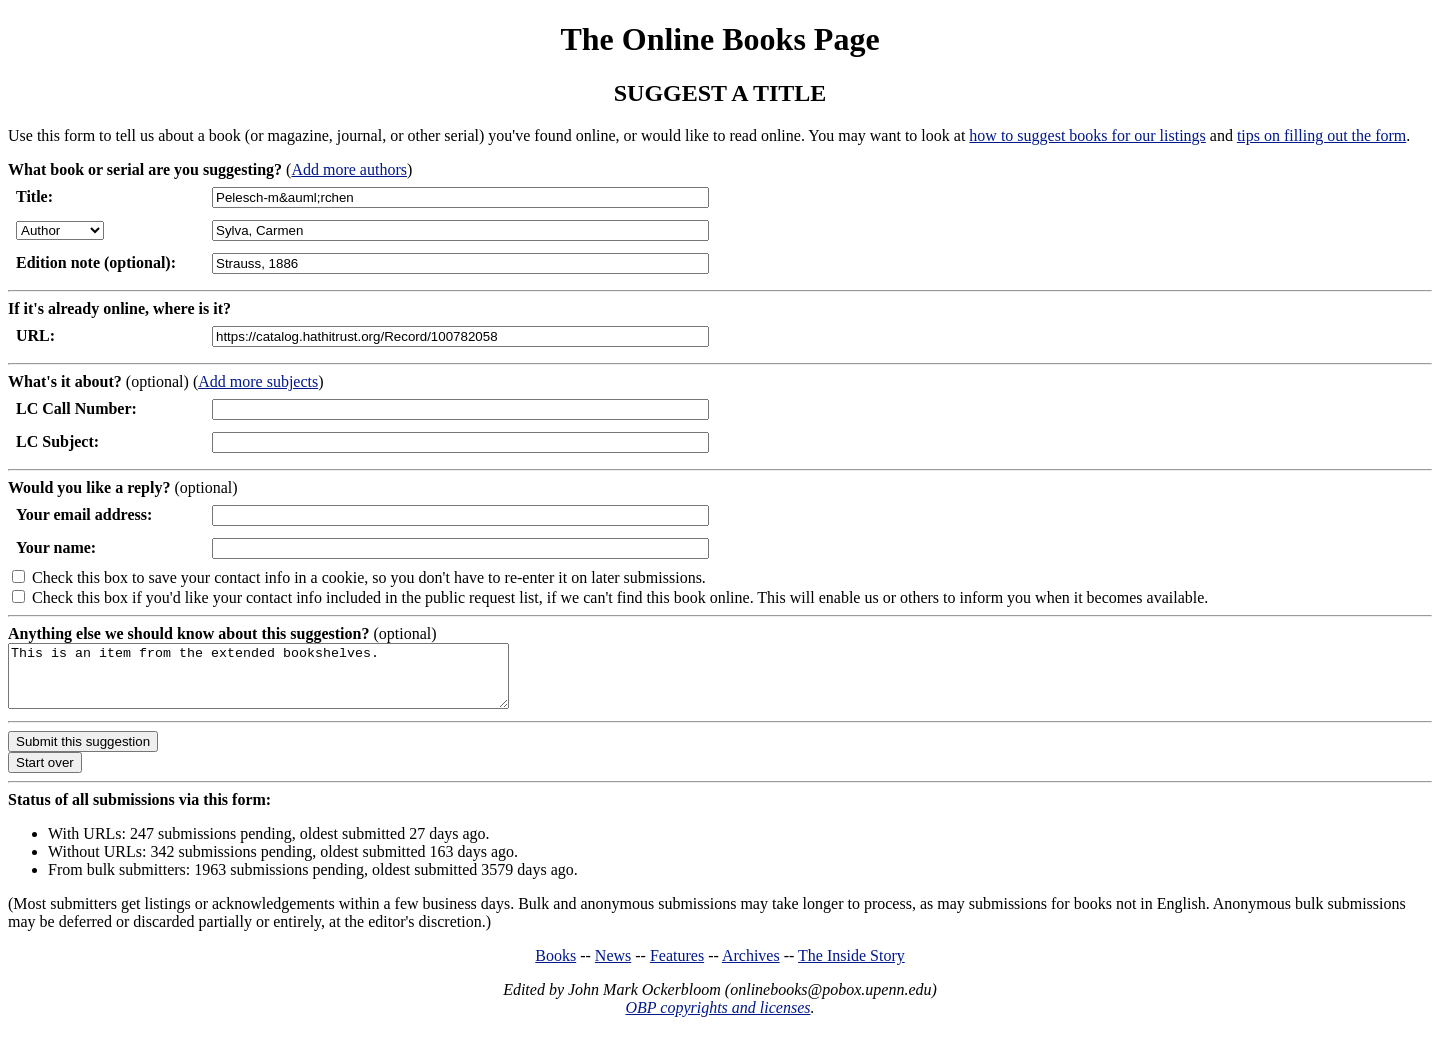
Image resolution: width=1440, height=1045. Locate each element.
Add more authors (349, 169)
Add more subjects (258, 381)
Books (555, 967)
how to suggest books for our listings (1087, 135)
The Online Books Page (719, 39)
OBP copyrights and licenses (717, 1019)
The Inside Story (851, 967)
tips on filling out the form (1321, 135)
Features (677, 967)
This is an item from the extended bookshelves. (288, 682)
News (613, 967)
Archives (751, 967)
